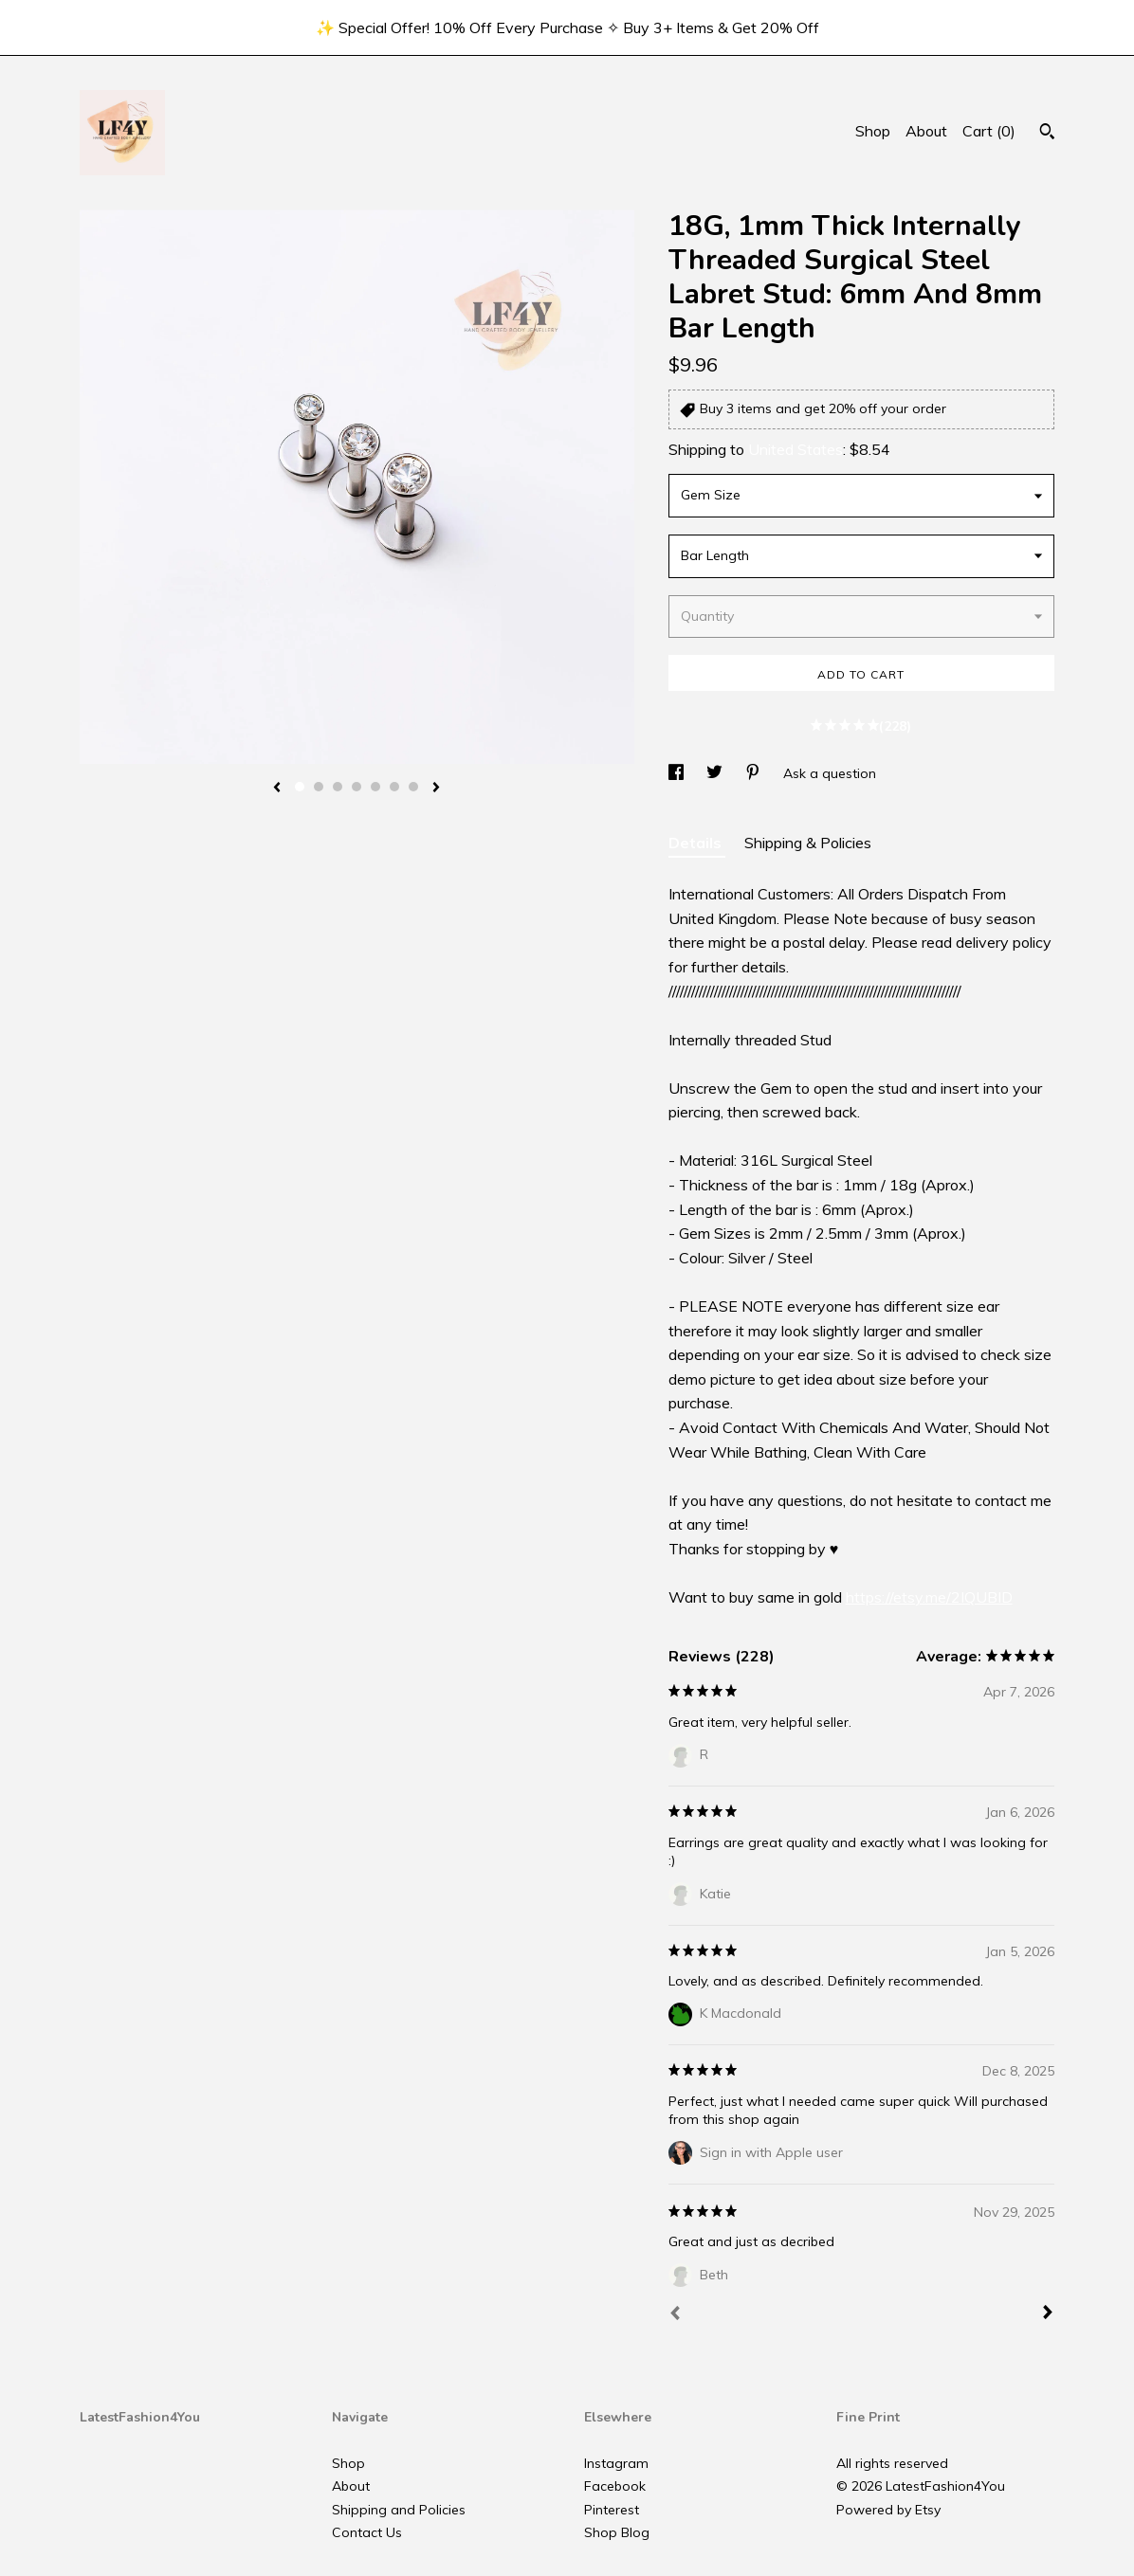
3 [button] (337, 786)
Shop (872, 130)
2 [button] (318, 786)
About (926, 130)
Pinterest (611, 2509)
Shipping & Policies (807, 842)
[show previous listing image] (277, 788)
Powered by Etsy (888, 2509)
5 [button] (375, 786)
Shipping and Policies (399, 2509)
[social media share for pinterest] (754, 773)
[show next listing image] (436, 788)
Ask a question (829, 773)
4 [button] (356, 786)
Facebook (615, 2485)
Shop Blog (616, 2532)
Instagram (616, 2463)
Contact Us (367, 2532)
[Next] (1047, 2314)
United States (795, 449)
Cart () (988, 130)
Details (696, 842)
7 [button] (413, 786)
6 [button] (394, 786)
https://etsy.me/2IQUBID (929, 1596)
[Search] (1047, 133)
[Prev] (675, 2315)
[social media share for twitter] (716, 773)
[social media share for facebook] (677, 773)
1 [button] (299, 786)
